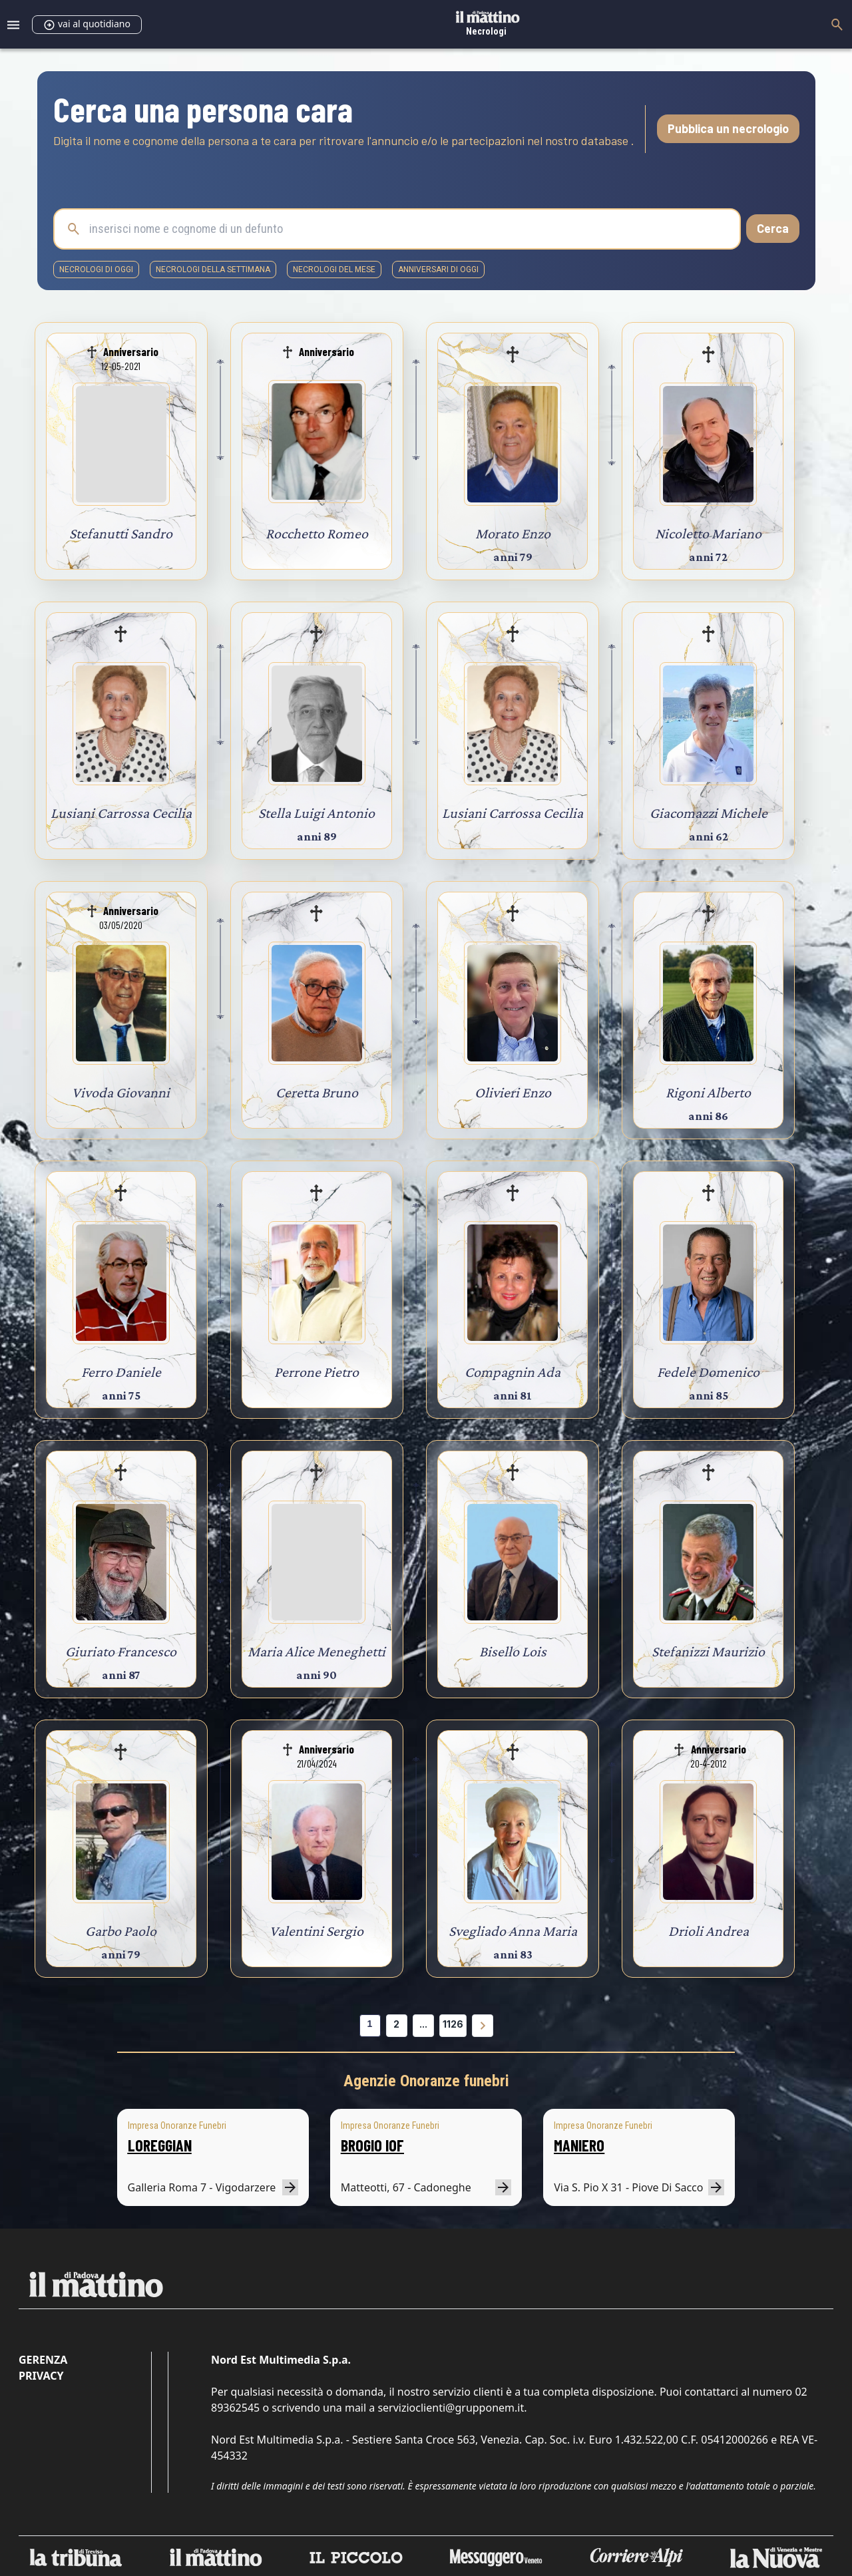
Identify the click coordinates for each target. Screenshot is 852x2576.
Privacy (41, 2375)
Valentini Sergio (316, 1931)
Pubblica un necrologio (728, 128)
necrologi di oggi (96, 269)
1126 (453, 2024)
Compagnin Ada (512, 1372)
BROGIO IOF (372, 2145)
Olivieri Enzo (513, 1092)
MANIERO (579, 2145)
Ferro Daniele (121, 1372)
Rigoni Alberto (708, 1092)
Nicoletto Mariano (708, 533)
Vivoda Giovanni (121, 1092)
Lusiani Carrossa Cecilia (121, 813)
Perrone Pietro (316, 1372)
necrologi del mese (334, 269)
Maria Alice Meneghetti (316, 1651)
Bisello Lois (512, 1651)
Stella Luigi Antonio (316, 813)
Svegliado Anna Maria (513, 1931)
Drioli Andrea (708, 1931)
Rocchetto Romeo (317, 533)
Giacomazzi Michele (708, 813)
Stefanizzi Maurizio (708, 1651)
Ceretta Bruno (317, 1092)
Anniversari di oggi (438, 269)
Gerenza (43, 2359)
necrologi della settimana (213, 269)
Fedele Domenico (708, 1372)
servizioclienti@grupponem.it (450, 2407)
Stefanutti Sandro (120, 533)
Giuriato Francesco (120, 1651)
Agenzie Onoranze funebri (426, 2081)
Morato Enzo (512, 533)
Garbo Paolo (120, 1931)
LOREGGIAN (160, 2145)
